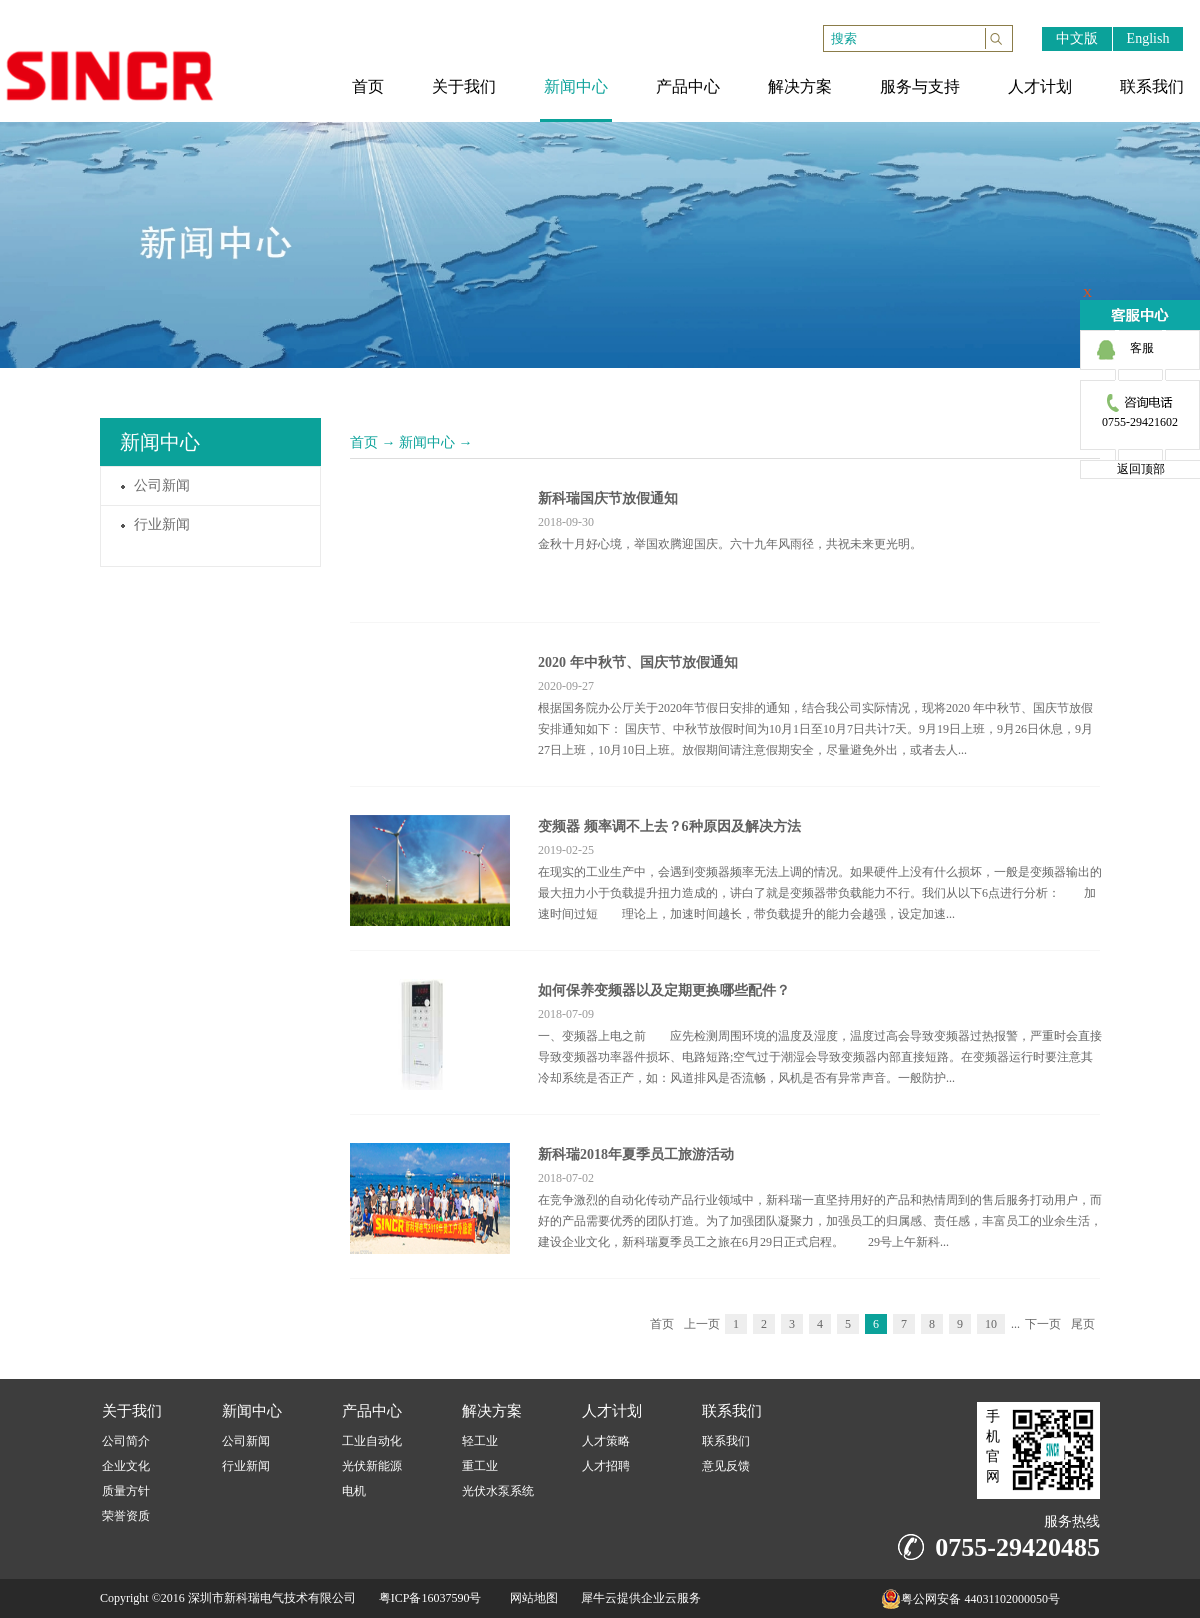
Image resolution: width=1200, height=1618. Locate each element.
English (1148, 38)
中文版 (1077, 38)
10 (991, 1324)
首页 (364, 442)
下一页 (1043, 1324)
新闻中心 (427, 442)
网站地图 (531, 1598)
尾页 (1083, 1324)
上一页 (702, 1324)
